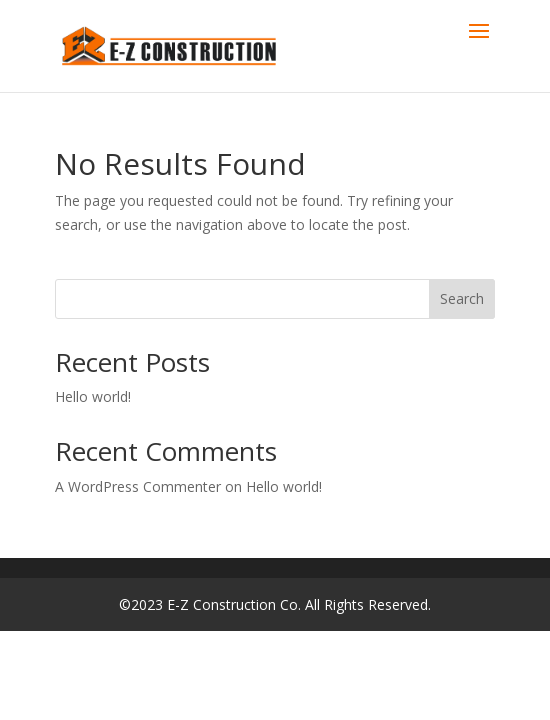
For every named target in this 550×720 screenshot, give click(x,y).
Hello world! (93, 396)
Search (462, 298)
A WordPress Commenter (138, 486)
